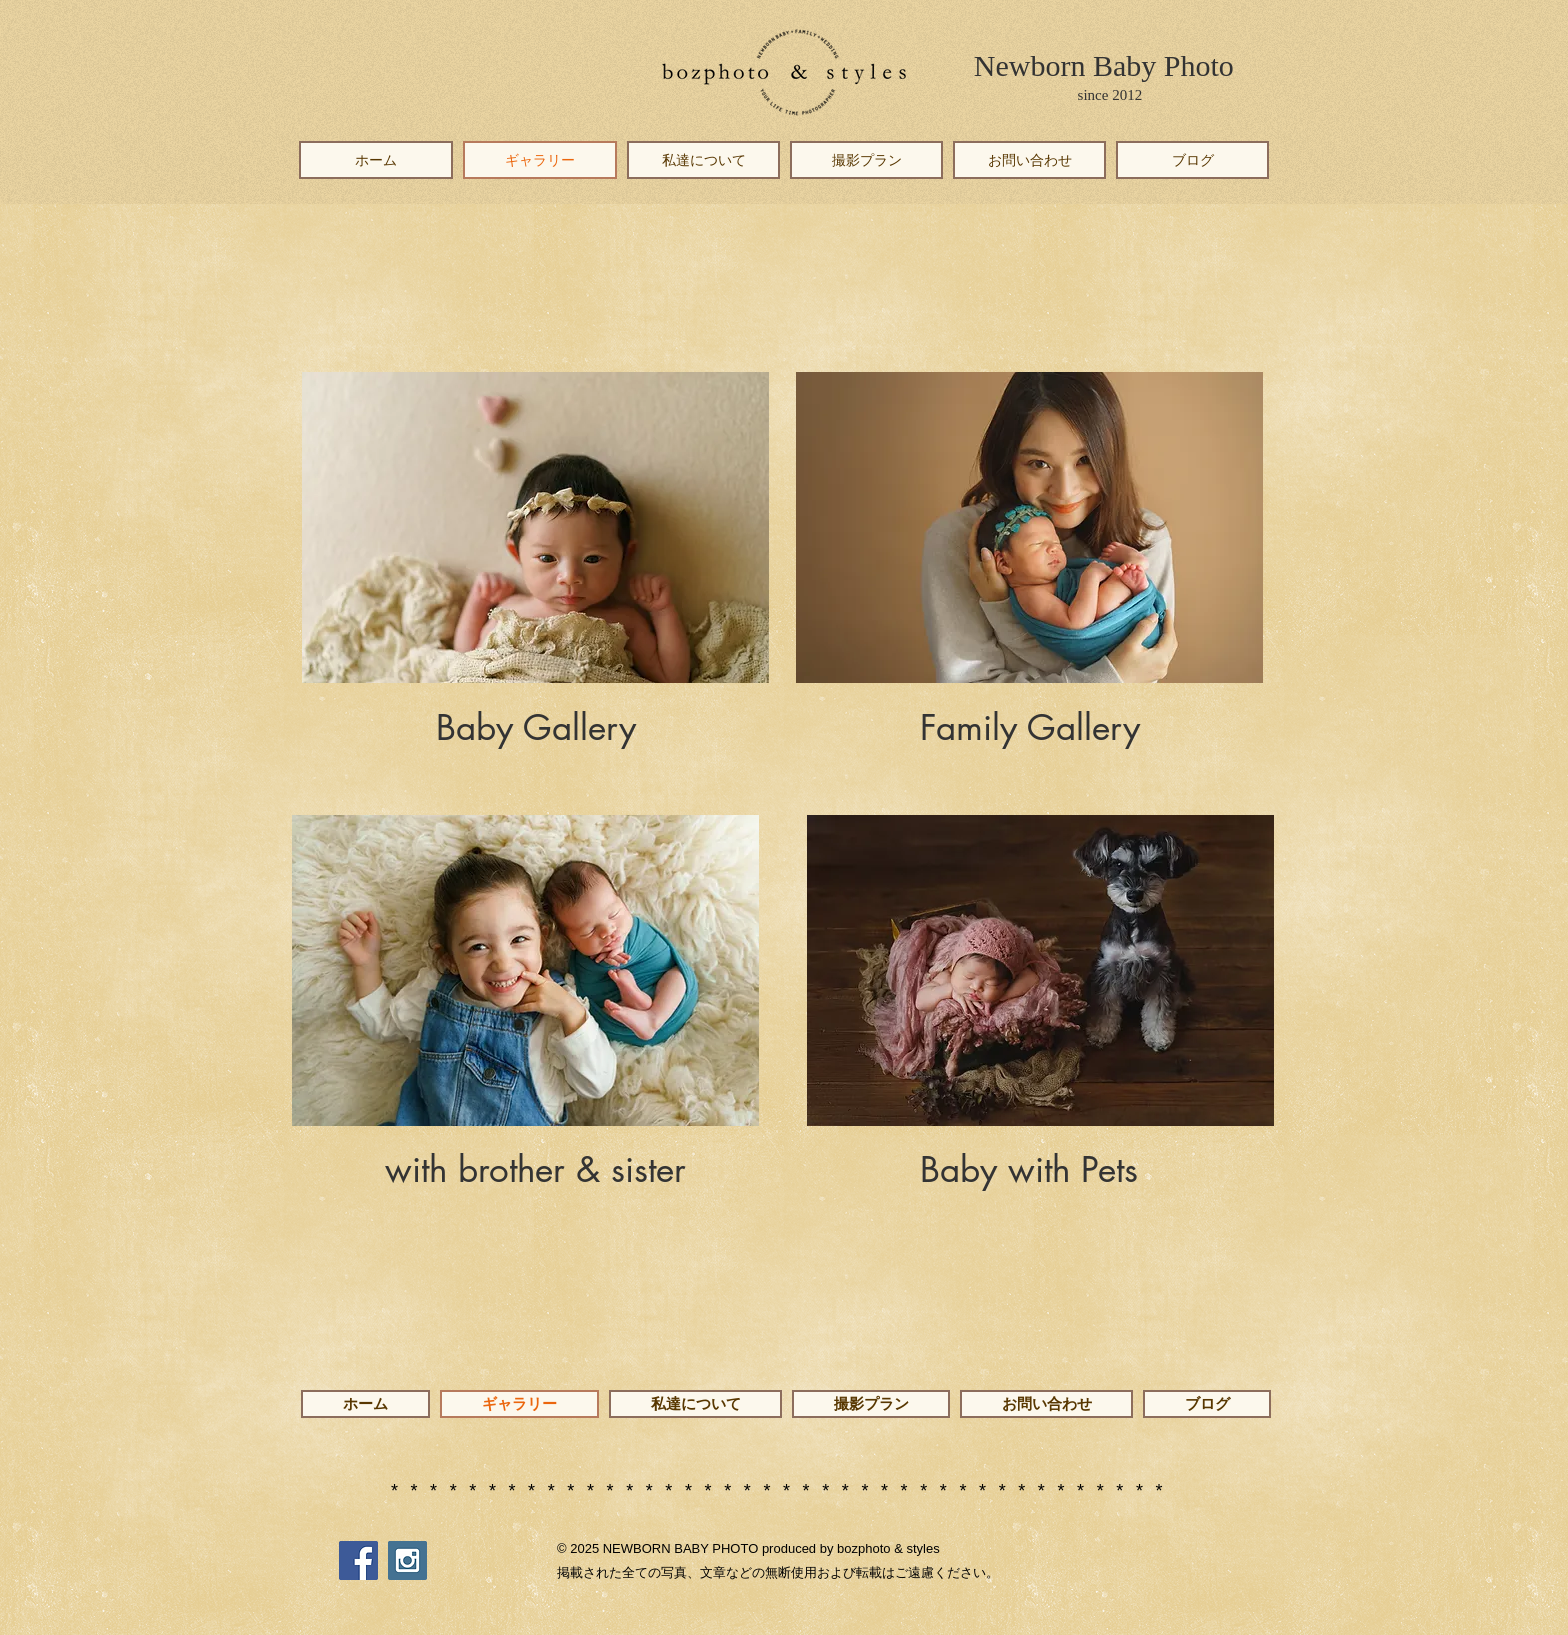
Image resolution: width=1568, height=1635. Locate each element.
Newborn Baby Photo (1104, 65)
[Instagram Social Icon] (407, 1560)
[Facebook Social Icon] (358, 1560)
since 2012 (1110, 95)
